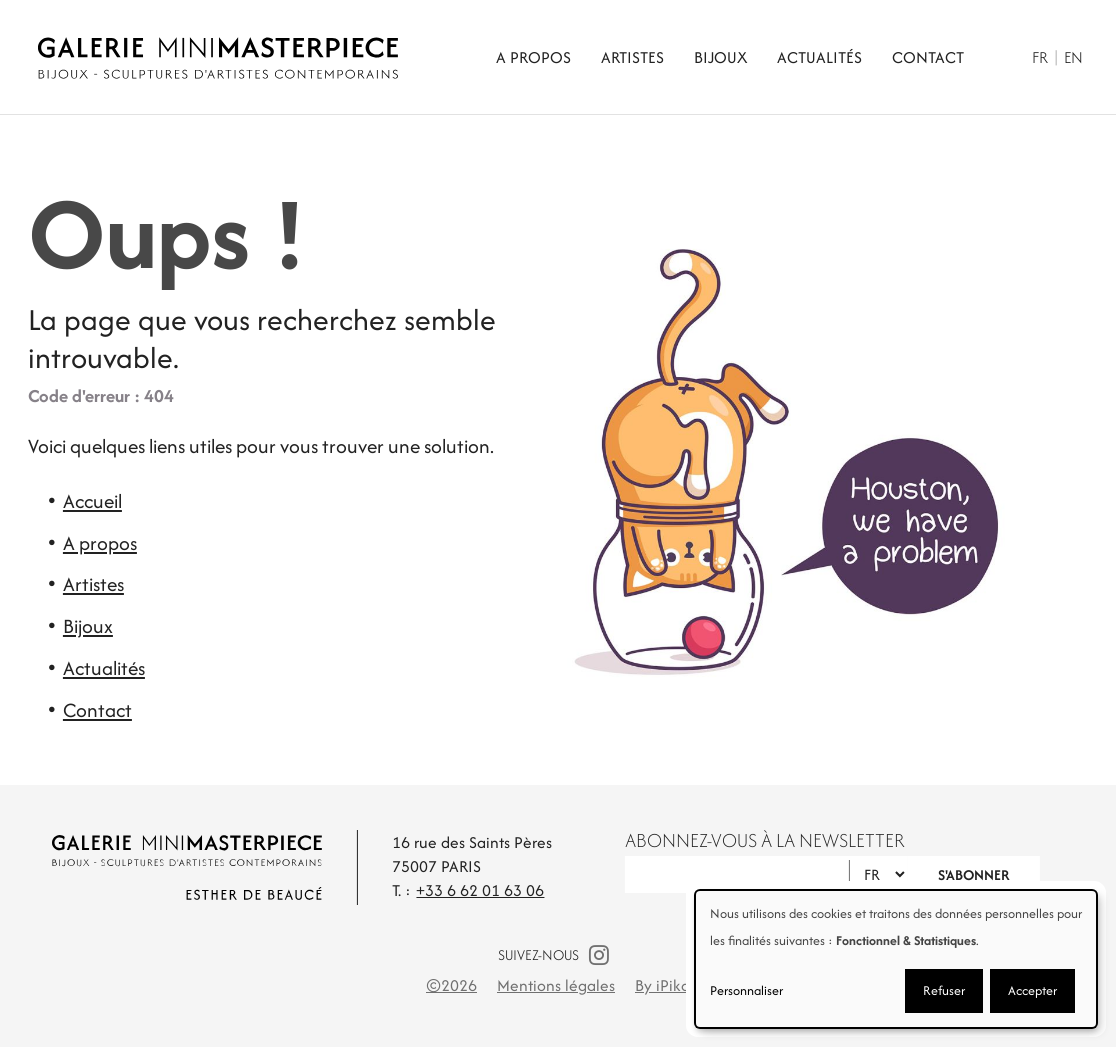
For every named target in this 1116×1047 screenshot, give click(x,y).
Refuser (944, 990)
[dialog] (896, 959)
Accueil (92, 501)
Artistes (632, 57)
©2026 (451, 985)
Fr (1040, 57)
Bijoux (720, 57)
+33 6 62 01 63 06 (480, 890)
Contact (928, 57)
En (1073, 57)
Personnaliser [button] (746, 990)
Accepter (1032, 990)
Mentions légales (556, 985)
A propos (533, 57)
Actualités (819, 57)
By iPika (662, 985)
